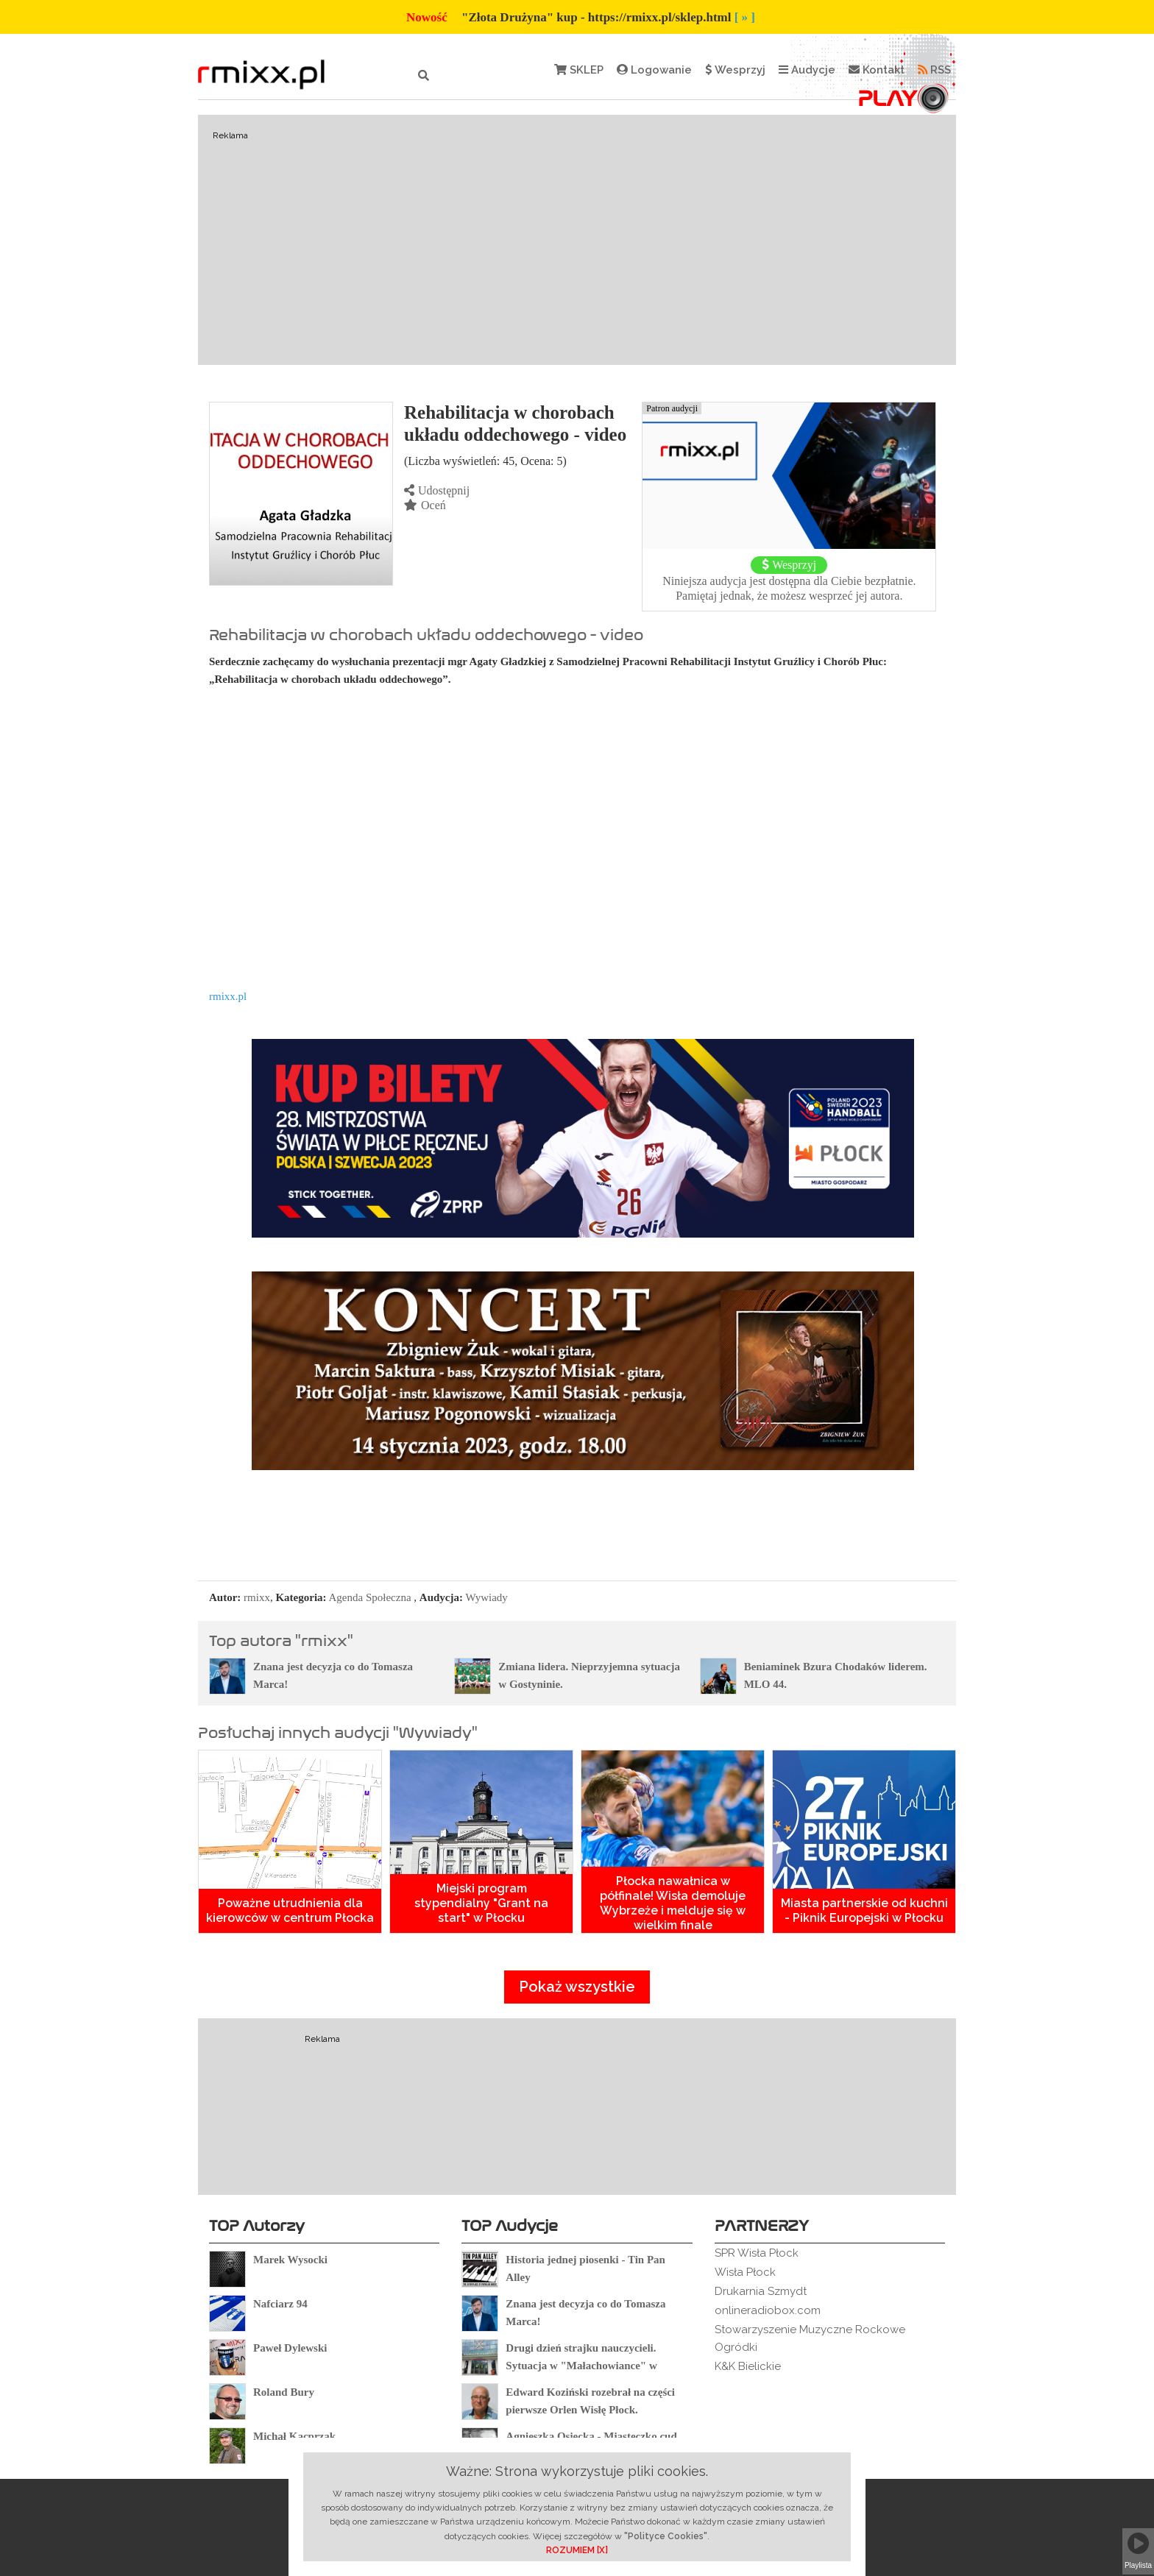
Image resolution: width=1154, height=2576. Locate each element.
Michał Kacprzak (294, 2436)
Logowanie (654, 70)
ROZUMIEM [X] (577, 2550)
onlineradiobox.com (768, 2310)
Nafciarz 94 (280, 2304)
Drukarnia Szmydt (761, 2291)
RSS (934, 70)
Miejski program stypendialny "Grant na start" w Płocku (481, 1903)
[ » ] (744, 17)
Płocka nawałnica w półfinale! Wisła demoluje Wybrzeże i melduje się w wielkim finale (673, 1903)
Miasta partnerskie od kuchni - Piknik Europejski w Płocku (864, 1910)
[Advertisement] (577, 239)
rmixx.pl (228, 996)
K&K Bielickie (748, 2366)
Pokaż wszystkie (577, 1986)
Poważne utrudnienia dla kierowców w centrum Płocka (290, 1910)
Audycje (807, 70)
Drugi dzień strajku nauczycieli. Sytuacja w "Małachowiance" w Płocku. (581, 2365)
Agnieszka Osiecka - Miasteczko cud (591, 2436)
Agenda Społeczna (370, 1597)
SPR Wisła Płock (757, 2253)
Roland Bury (283, 2392)
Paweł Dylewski (290, 2348)
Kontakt (877, 70)
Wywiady (486, 1597)
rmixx (257, 1597)
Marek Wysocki (290, 2259)
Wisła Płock (745, 2272)
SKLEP (578, 70)
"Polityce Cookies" (665, 2536)
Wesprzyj (735, 70)
